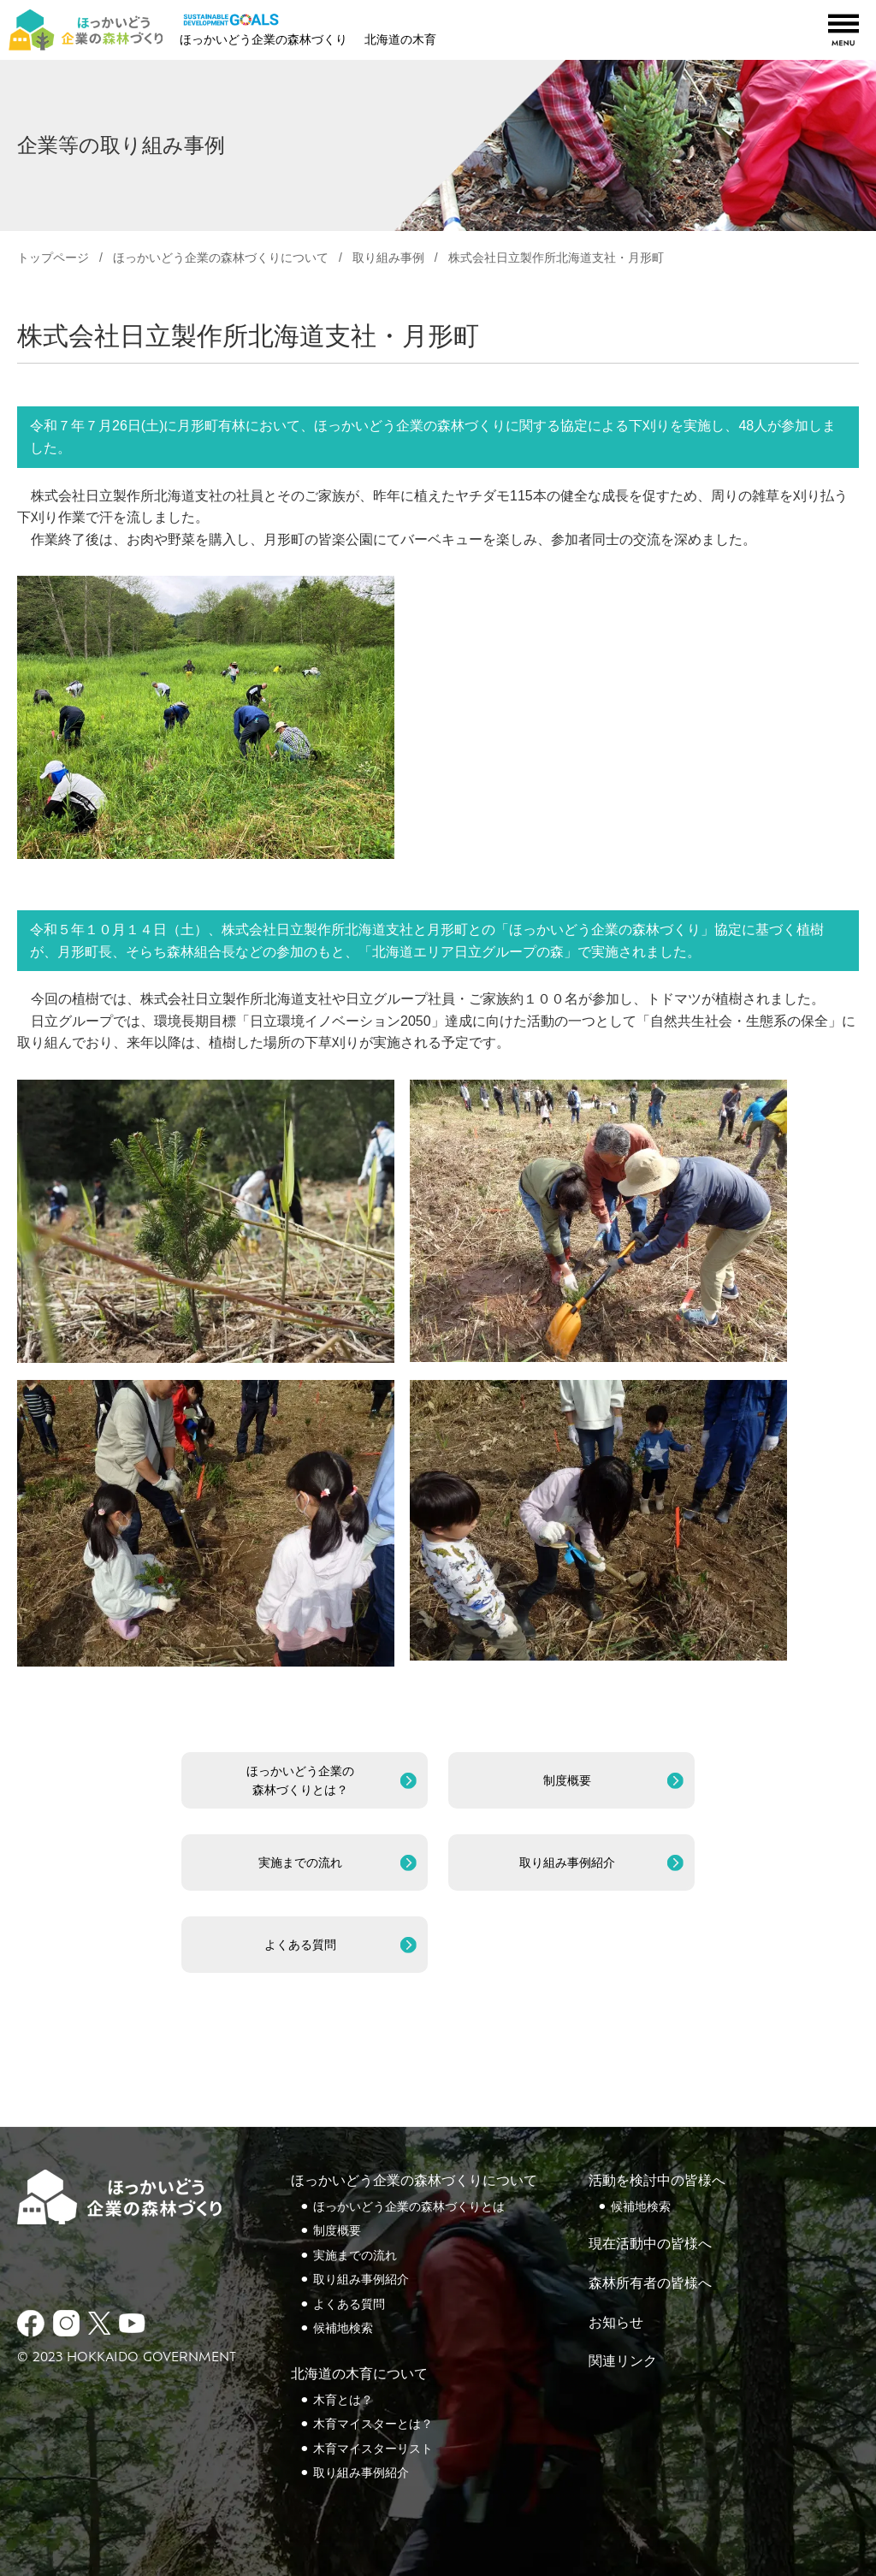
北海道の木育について (359, 2373)
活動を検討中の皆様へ (657, 2180)
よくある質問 (349, 2304)
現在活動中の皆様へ (650, 2243)
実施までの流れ (355, 2255)
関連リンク (623, 2361)
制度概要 (337, 2230)
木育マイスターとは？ (373, 2424)
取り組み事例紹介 (361, 2279)
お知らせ (616, 2322)
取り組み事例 (388, 257)
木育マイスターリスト (373, 2448)
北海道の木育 (400, 39)
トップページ (53, 257)
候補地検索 (343, 2328)
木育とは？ (343, 2400)
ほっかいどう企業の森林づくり (263, 39)
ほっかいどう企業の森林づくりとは (409, 2206)
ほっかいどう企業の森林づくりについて (414, 2180)
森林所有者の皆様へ (650, 2283)
